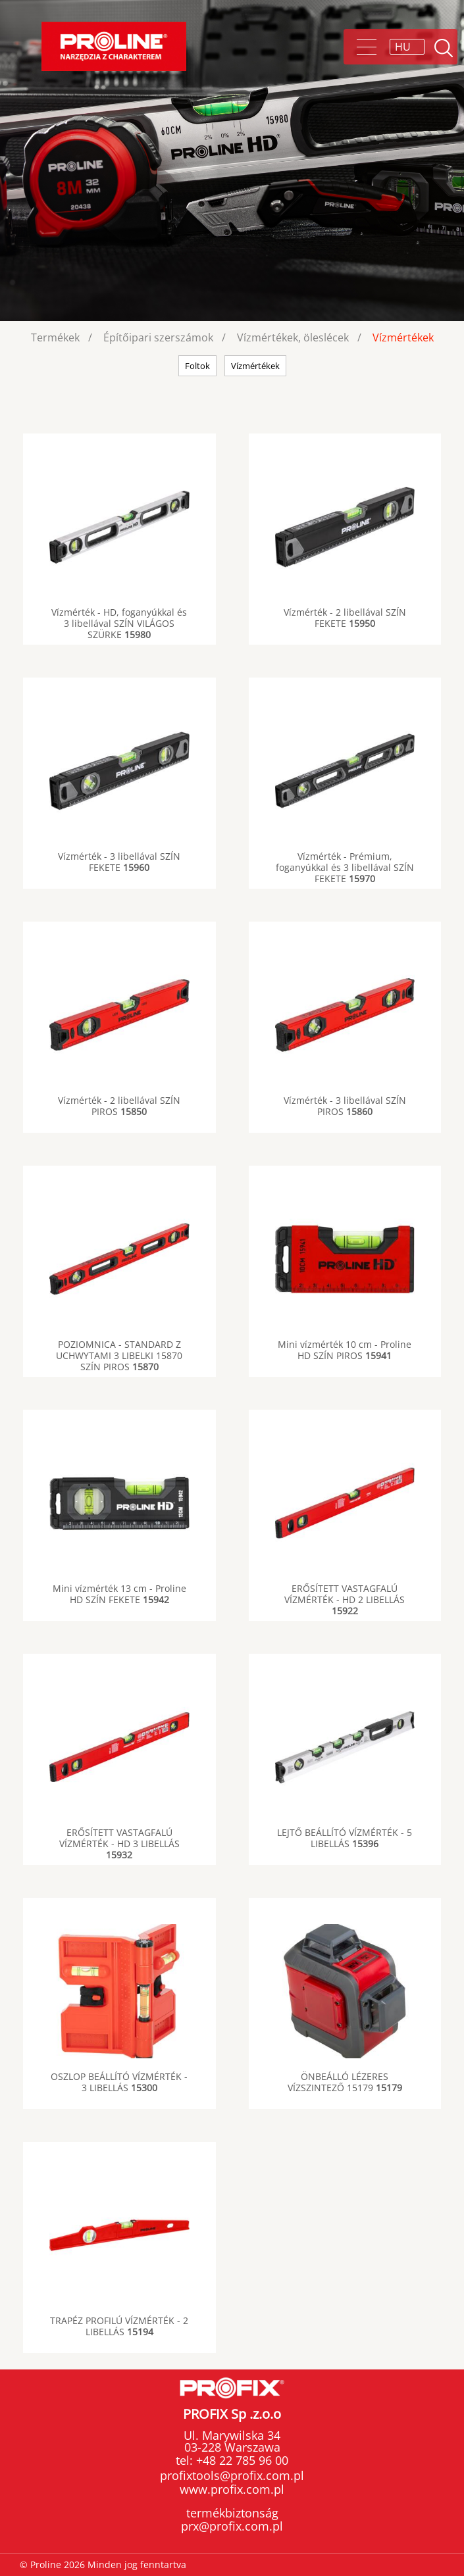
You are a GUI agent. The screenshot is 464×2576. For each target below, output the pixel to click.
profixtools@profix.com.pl (232, 2475)
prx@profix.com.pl (232, 2526)
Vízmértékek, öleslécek (293, 337)
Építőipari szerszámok (158, 337)
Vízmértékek (403, 337)
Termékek (55, 337)
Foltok (197, 366)
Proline (114, 46)
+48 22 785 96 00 (240, 2460)
